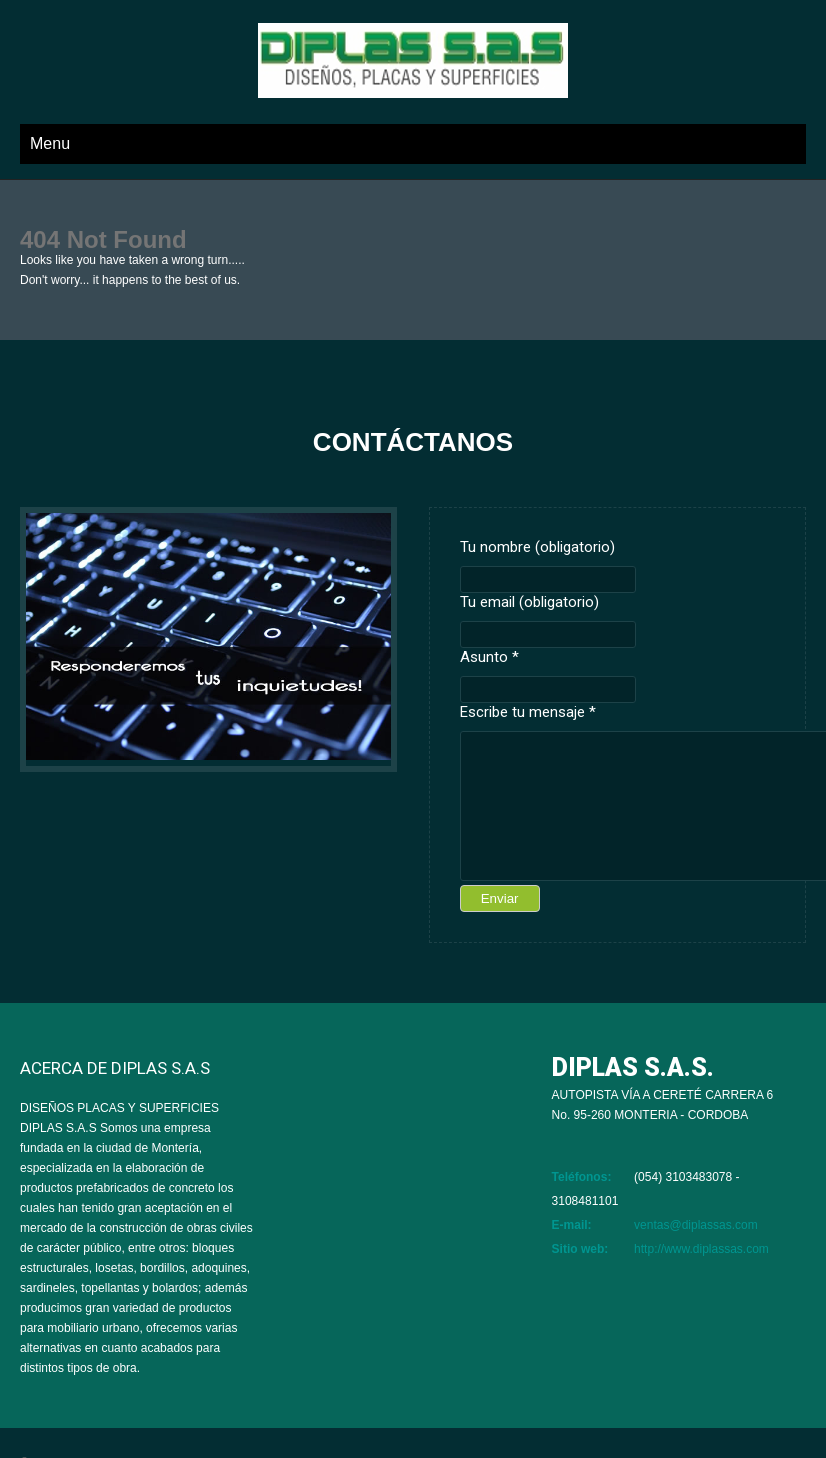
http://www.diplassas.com (701, 1249)
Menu (50, 143)
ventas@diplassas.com (696, 1225)
